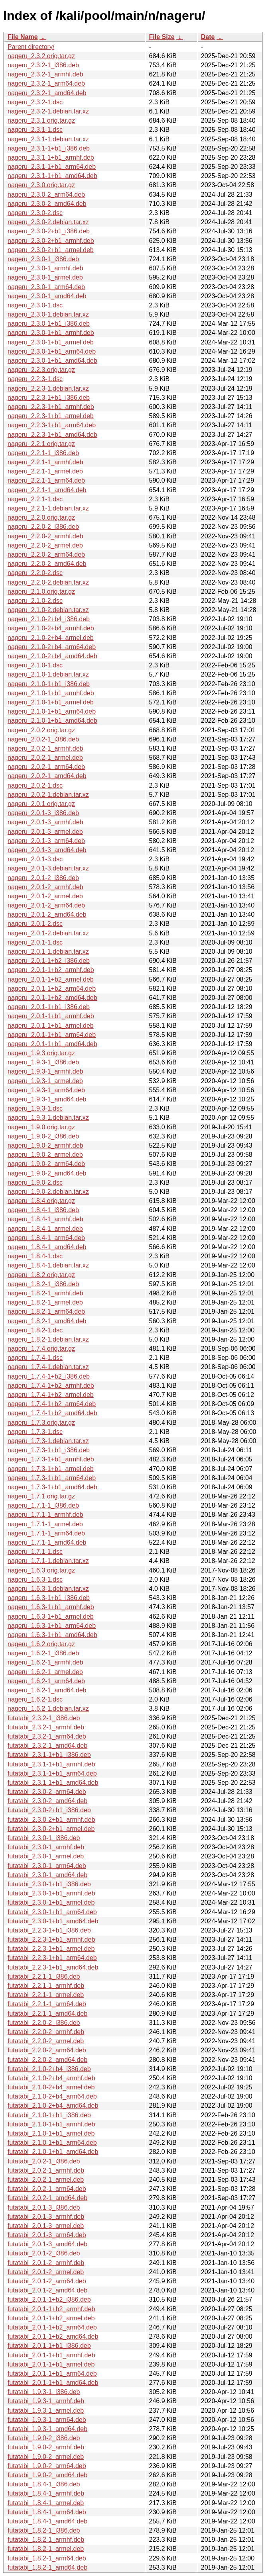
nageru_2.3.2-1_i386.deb (43, 65)
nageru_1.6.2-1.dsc (35, 1699)
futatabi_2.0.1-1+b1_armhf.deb (51, 2355)
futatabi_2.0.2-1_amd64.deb (47, 2198)
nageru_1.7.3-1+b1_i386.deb (49, 1450)
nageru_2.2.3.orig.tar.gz (41, 369)
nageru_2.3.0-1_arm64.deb (46, 287)
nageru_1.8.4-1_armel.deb (45, 1228)
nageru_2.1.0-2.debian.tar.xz (48, 609)
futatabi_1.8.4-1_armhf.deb (46, 2493)
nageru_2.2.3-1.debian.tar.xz (48, 388)
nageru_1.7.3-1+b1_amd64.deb (52, 1487)
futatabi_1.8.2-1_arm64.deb (47, 2558)
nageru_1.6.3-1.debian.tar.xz (48, 1588)
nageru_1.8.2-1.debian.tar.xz (48, 1339)
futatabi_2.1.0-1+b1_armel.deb (51, 2133)
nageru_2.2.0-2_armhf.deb (45, 536)
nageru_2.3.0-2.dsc (35, 212)
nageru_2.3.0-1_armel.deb (45, 277)
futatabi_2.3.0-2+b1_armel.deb (51, 1828)
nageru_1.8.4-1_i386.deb (43, 1210)
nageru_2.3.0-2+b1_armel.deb (51, 249)
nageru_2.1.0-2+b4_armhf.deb (51, 628)
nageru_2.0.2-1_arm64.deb (46, 766)
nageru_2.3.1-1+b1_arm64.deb (52, 166)
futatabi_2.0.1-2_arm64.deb (47, 2281)
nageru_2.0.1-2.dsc (35, 923)
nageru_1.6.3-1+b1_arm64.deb (52, 1625)
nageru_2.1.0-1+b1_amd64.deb (52, 720)
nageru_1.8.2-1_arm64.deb (46, 1311)
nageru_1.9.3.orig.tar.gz (41, 1053)
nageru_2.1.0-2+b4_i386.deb (49, 619)
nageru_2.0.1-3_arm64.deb (46, 840)
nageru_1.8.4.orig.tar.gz (41, 1200)
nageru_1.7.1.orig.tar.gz (41, 1496)
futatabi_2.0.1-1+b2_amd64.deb (53, 2336)
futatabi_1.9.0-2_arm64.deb (47, 2466)
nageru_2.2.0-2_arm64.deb (46, 554)
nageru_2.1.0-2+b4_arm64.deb (52, 647)
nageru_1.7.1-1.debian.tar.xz (48, 1560)
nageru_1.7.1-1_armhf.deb (45, 1514)
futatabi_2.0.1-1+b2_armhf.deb (51, 2309)
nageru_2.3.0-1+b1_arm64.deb (52, 351)
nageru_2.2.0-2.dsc (35, 572)
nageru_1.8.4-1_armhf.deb (45, 1219)
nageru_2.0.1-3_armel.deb (45, 831)
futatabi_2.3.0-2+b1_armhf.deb (51, 1819)
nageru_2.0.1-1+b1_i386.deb (49, 1006)
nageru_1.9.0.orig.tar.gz (41, 1127)
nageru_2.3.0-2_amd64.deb (47, 203)
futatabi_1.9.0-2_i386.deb (44, 2438)
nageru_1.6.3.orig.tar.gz (41, 1570)
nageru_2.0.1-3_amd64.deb (47, 850)
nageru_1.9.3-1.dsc (35, 1108)
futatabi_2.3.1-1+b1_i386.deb (49, 1754)
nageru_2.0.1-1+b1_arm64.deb (52, 1034)
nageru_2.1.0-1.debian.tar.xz (48, 674)
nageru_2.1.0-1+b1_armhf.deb (51, 693)
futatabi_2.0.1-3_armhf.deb (46, 2216)
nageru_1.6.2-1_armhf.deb (45, 1662)
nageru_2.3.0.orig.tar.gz (41, 185)
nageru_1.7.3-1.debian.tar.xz (48, 1441)
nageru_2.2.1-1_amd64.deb (47, 490)
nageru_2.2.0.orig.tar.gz (41, 517)
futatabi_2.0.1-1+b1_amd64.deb (53, 2382)
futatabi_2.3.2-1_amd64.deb (47, 1745)
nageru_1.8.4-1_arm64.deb (46, 1237)
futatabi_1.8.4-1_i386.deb (44, 2484)
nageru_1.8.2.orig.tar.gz (41, 1274)
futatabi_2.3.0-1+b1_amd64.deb (53, 1921)
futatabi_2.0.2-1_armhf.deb (46, 2170)
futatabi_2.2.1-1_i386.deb (44, 1976)
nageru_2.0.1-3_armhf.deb (45, 822)
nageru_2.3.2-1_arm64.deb (46, 83)
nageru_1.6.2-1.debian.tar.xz (48, 1708)
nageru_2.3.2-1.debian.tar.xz (48, 111)
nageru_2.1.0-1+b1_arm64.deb (52, 711)
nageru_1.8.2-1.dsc (35, 1330)
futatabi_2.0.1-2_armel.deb (46, 2272)
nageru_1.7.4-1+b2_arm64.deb (52, 1403)
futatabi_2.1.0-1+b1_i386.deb (49, 2115)
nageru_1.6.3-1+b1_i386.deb (49, 1597)
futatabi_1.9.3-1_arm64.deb (47, 2419)
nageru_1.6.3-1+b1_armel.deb (51, 1616)
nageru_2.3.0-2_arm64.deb (46, 194)
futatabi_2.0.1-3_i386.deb (44, 2207)
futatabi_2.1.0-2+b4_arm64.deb (52, 2096)
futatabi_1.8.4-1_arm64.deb (47, 2512)
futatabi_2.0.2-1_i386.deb (44, 2161)
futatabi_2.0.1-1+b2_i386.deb (49, 2299)
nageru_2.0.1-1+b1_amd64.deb (52, 1044)
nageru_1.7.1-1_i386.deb (43, 1505)
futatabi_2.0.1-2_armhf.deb (46, 2262)
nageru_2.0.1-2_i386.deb (43, 877)
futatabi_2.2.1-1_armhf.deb (46, 1985)
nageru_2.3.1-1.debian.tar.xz (48, 139)
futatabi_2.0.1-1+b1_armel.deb (51, 2364)
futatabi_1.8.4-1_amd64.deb (47, 2521)
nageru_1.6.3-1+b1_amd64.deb (52, 1634)
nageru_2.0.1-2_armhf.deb (45, 887)
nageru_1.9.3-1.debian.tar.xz (48, 1117)
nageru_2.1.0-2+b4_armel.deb (51, 637)
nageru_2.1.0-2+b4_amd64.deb (52, 656)
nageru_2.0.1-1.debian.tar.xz (48, 951)
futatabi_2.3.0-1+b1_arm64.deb (52, 1912)
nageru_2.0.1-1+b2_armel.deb (51, 979)
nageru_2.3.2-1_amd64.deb (47, 93)
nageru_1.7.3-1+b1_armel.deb (51, 1468)
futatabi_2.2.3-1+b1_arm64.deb (52, 1957)
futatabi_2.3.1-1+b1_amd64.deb (53, 1782)
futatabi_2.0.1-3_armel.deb (46, 2225)
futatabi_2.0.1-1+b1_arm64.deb (52, 2373)
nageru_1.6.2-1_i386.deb (43, 1653)
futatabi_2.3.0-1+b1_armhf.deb (51, 1893)
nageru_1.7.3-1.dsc (35, 1431)
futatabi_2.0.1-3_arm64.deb (47, 2235)
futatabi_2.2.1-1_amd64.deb (47, 2013)
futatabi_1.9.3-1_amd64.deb (47, 2428)
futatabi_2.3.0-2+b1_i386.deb (49, 1810)
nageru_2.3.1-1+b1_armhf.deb (51, 157)
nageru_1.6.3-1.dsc (35, 1579)
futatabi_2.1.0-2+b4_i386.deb (49, 2068)
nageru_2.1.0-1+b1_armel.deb (51, 702)
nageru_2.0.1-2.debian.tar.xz (48, 933)
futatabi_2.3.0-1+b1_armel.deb (51, 1902)
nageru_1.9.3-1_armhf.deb (45, 1071)
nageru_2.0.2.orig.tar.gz (41, 730)
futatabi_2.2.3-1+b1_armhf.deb (51, 1939)
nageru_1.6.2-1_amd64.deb (47, 1690)
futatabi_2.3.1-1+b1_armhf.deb (51, 1764)
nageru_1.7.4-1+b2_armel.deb (51, 1394)
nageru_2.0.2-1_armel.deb (45, 757)
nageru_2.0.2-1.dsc (35, 785)
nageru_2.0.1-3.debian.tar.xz (48, 868)
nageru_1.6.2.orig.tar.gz (41, 1644)
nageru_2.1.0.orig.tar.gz (41, 591)
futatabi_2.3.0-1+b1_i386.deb (49, 1884)
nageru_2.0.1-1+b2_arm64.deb (52, 988)
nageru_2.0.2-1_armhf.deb (45, 748)
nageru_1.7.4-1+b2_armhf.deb (51, 1385)
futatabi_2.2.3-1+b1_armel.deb (51, 1948)
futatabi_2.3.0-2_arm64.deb (47, 1791)
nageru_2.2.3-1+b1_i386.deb (49, 397)
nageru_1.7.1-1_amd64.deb (47, 1542)
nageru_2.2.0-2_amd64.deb (47, 563)
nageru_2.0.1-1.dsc (35, 942)
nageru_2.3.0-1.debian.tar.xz (48, 314)
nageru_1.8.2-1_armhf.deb (45, 1293)
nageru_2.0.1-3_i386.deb (43, 813)
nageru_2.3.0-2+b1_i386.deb (49, 231)
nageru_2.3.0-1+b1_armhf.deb (51, 332)
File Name (23, 36)
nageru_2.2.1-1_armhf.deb (45, 462)
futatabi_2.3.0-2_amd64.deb (47, 1801)
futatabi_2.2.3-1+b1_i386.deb (49, 1930)
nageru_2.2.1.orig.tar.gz (41, 443)
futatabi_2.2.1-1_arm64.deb (47, 2004)
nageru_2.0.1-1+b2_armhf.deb (51, 969)
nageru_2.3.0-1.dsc (35, 305)
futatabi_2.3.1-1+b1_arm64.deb (52, 1773)
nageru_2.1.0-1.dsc (35, 665)
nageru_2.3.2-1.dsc (35, 102)
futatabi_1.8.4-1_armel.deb (46, 2503)
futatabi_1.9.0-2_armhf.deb (46, 2447)
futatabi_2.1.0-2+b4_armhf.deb (51, 2078)
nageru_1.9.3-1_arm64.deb (46, 1090)
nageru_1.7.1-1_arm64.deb (46, 1533)
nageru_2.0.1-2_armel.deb (45, 896)
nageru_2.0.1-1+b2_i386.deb (49, 960)
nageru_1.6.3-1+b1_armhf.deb (51, 1607)
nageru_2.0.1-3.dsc (35, 859)
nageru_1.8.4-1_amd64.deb (47, 1247)
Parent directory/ (31, 46)
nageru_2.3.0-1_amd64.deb (47, 296)
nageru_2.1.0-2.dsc (35, 600)
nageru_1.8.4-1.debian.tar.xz (48, 1265)
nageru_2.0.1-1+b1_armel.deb (51, 1025)
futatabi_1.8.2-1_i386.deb (44, 2530)
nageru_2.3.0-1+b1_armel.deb (51, 342)
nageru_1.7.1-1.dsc (35, 1551)
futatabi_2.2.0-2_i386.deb (44, 2022)
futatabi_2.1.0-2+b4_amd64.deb (53, 2105)
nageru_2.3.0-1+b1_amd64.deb (52, 360)
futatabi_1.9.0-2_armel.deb (46, 2456)
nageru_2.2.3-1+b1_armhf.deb (51, 406)
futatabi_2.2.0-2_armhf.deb (46, 2031)
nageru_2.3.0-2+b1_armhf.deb (51, 240)
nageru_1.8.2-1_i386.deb (43, 1284)
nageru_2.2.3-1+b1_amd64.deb (52, 434)
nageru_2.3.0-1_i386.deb (43, 259)
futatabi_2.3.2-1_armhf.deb (46, 1727)
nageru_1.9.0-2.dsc (35, 1182)
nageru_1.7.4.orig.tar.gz (41, 1348)
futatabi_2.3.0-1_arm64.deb (47, 1865)
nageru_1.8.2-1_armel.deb (45, 1302)
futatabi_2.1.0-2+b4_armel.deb (51, 2087)
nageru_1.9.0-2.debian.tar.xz (48, 1191)
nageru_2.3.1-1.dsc (35, 129)
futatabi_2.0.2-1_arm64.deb (47, 2188)
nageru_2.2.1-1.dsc (35, 499)
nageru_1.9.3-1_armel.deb (45, 1081)
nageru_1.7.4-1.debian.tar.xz (48, 1366)
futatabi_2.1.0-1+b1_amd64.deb (53, 2151)
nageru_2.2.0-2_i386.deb (43, 526)
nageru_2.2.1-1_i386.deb (43, 453)
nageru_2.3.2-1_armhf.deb (45, 74)
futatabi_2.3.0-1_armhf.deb (46, 1847)
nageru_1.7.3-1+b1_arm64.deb (52, 1478)
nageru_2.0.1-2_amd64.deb (47, 914)
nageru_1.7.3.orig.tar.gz (41, 1422)
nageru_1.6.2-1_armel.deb (45, 1671)
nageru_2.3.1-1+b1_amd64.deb (52, 175)
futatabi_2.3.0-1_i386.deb (44, 1838)
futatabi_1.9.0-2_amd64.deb (47, 2475)
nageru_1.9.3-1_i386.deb (43, 1062)
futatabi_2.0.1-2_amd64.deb (47, 2290)
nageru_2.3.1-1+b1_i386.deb (49, 148)
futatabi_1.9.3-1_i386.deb (44, 2391)
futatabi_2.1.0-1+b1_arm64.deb (52, 2142)
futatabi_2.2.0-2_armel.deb (46, 2041)
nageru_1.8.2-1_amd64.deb (47, 1321)
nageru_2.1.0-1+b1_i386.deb (49, 684)
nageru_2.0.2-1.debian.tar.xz (48, 794)
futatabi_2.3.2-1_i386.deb (44, 1718)
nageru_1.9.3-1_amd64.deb (47, 1099)
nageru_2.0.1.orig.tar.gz (41, 803)
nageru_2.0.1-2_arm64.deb (46, 905)
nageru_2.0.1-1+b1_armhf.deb (51, 1016)
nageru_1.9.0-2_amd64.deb (47, 1173)
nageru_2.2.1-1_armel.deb (45, 471)
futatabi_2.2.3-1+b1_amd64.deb (53, 1967)
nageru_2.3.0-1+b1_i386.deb (49, 323)
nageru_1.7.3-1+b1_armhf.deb (51, 1459)
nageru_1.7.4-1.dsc (35, 1357)
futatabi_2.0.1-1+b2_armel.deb (51, 2318)
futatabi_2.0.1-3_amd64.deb (47, 2244)
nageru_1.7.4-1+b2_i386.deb (49, 1376)
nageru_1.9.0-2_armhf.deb (45, 1145)
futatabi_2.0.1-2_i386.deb (44, 2253)
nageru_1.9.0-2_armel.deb (45, 1154)
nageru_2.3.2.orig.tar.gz (41, 56)
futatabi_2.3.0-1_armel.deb (46, 1856)
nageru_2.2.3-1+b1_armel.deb (51, 416)
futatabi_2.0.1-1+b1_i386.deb (49, 2345)
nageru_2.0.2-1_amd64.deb (47, 776)
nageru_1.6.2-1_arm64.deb (46, 1681)
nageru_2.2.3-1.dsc (35, 379)
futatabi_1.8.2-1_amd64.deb (47, 2567)
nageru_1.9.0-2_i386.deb (43, 1136)
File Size (162, 36)
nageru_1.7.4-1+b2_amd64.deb (52, 1413)
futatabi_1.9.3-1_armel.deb (46, 2410)
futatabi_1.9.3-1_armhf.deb (46, 2401)
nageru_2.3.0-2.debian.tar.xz (48, 222)
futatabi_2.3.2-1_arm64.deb (47, 1736)
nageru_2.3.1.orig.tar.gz (41, 120)
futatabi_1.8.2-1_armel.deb (46, 2548)
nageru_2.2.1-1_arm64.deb (46, 480)
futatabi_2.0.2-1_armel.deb (46, 2179)
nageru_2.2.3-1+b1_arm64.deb (52, 425)
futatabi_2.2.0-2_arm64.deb (47, 2050)
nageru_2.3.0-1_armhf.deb (45, 268)
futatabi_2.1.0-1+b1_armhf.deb (51, 2124)
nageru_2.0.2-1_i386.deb (43, 739)
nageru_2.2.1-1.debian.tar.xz (48, 508)
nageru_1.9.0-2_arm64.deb (46, 1163)
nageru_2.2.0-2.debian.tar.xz (48, 582)
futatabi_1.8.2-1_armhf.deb (46, 2539)
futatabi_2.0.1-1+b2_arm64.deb (52, 2327)
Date (208, 36)
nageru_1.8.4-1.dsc (35, 1256)
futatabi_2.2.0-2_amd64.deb (47, 2059)
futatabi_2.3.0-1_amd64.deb (47, 1875)
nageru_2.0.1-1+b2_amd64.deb (52, 997)
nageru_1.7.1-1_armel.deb (45, 1524)
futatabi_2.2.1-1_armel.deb (46, 1994)
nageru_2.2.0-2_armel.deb (45, 545)
